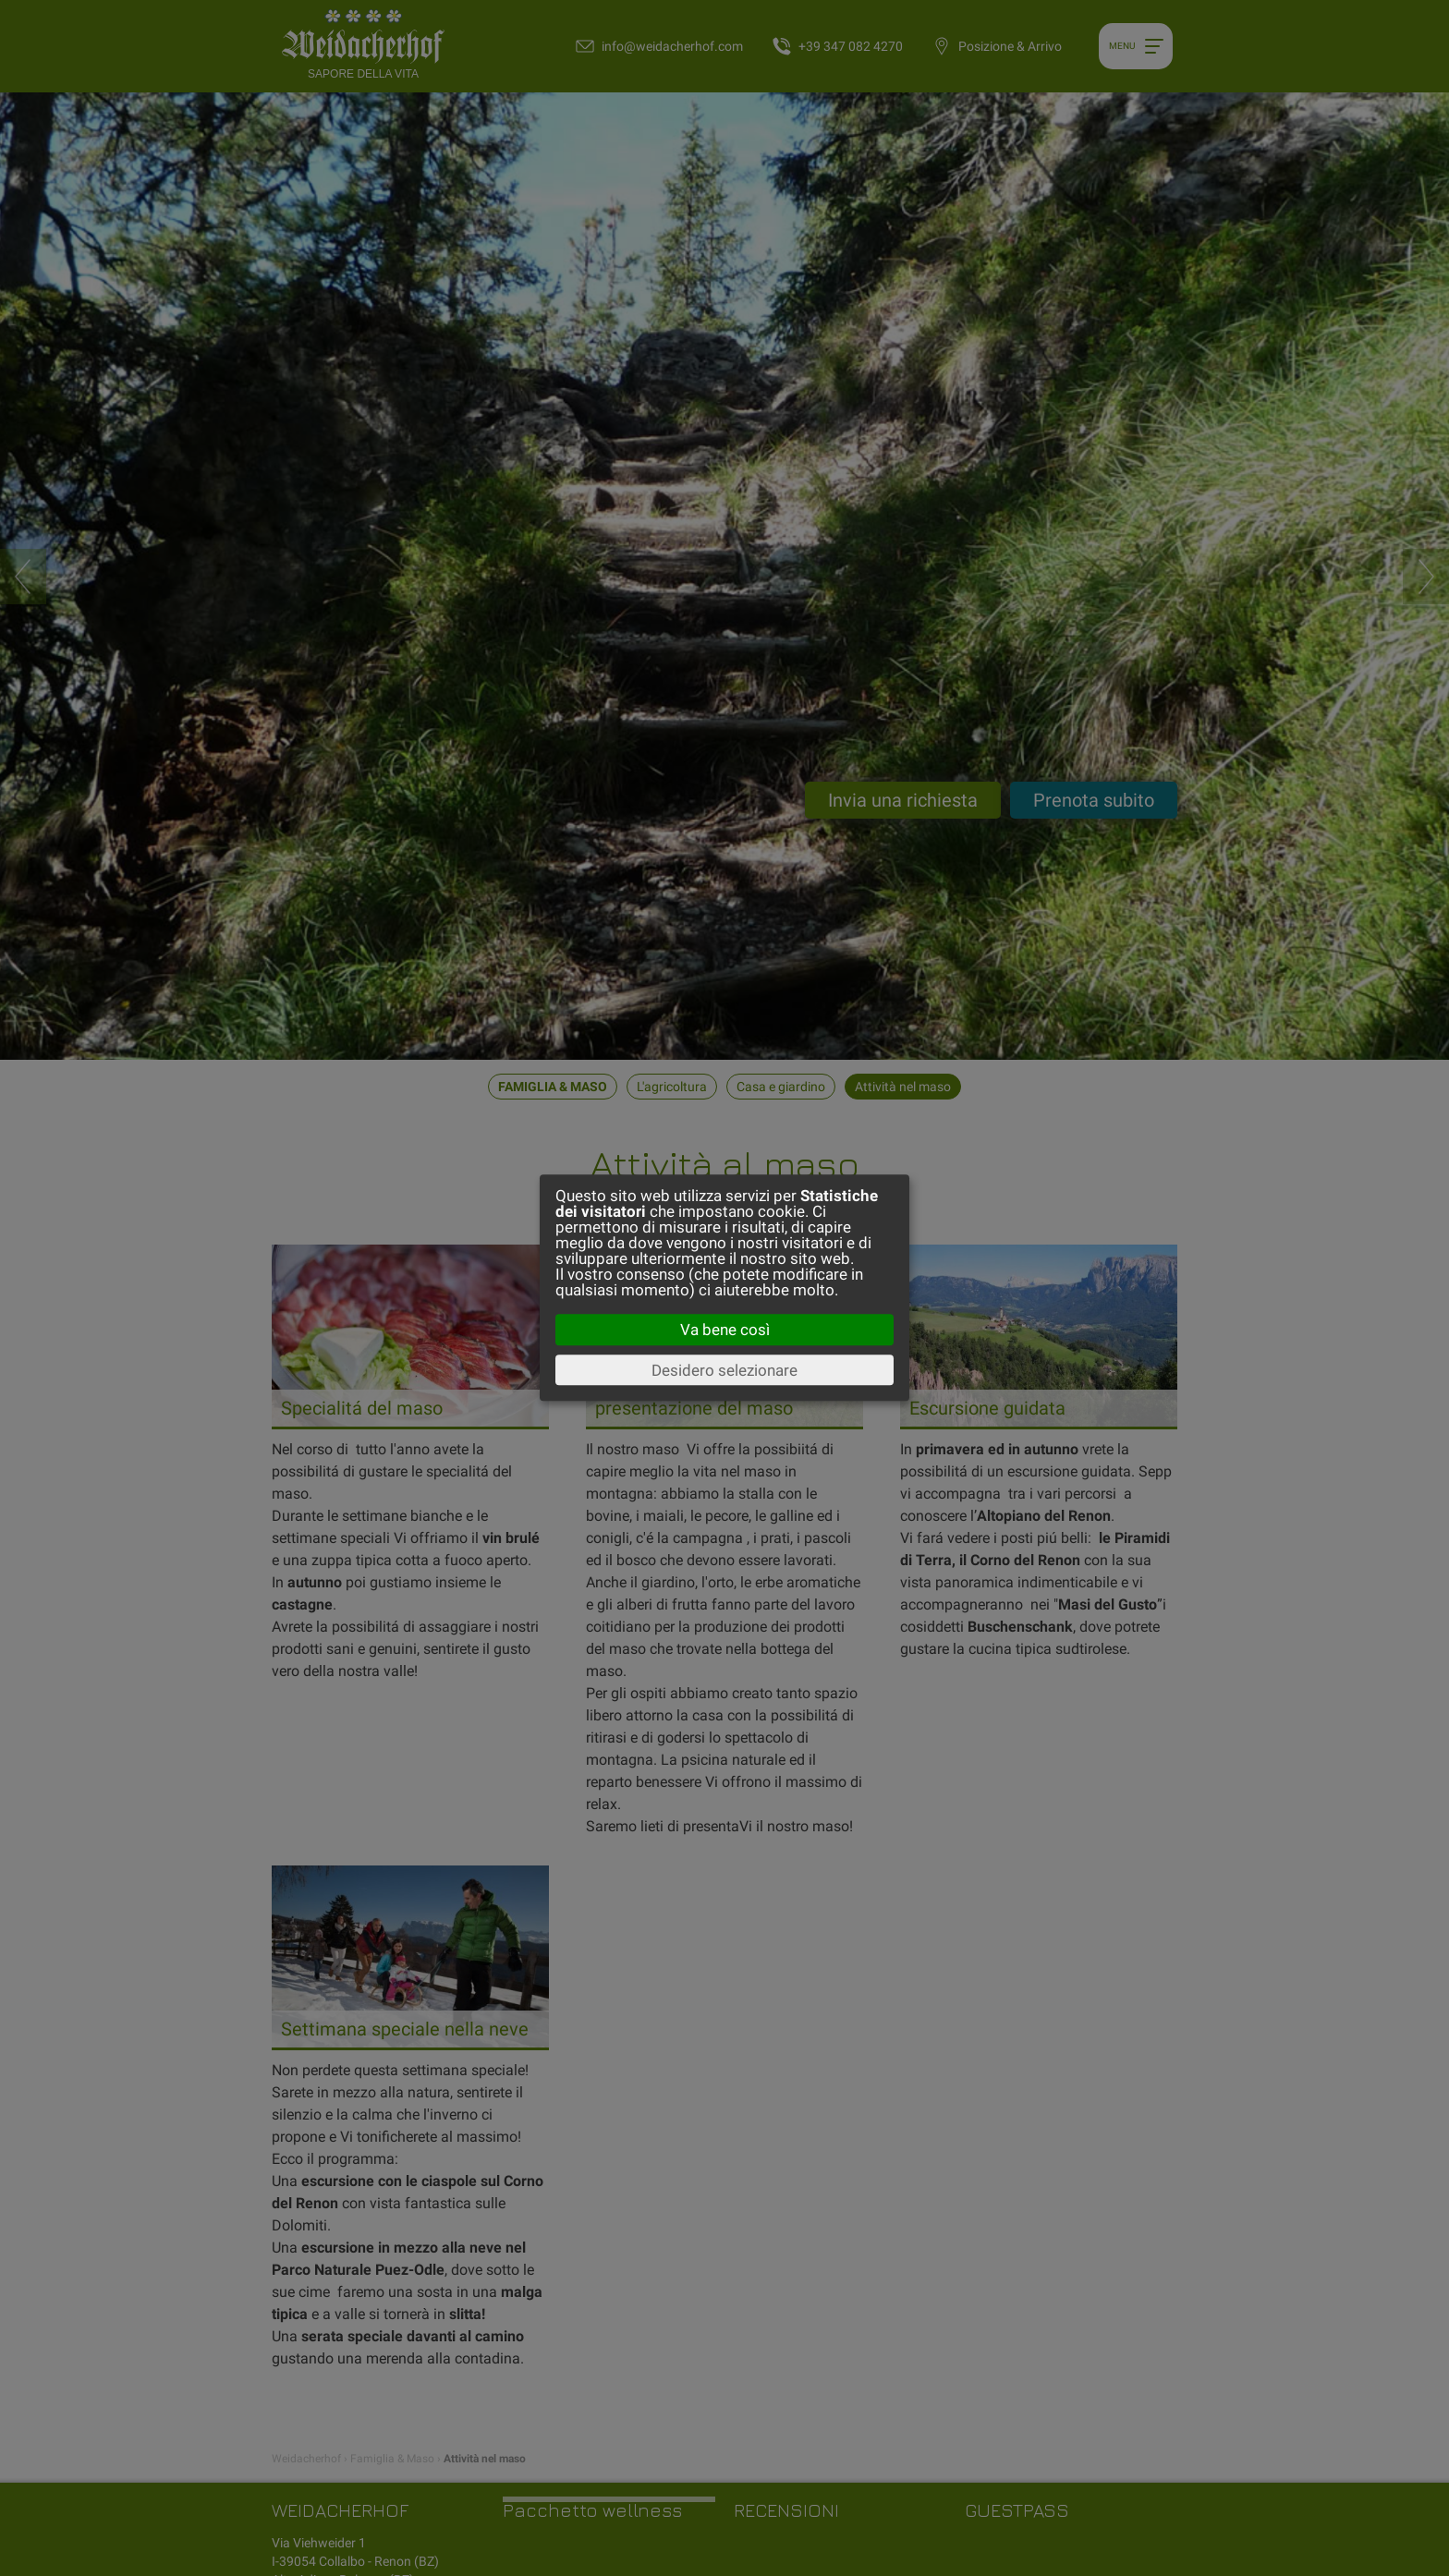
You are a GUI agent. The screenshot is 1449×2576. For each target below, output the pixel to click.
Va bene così (725, 1329)
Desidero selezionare (724, 1370)
